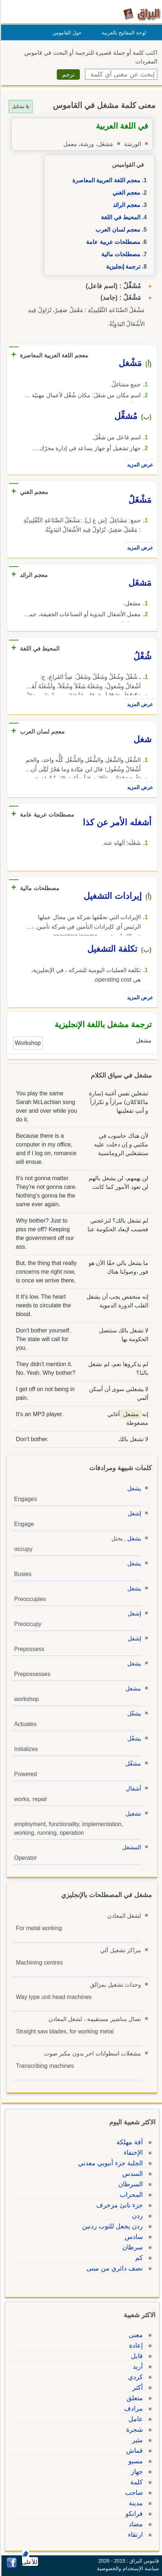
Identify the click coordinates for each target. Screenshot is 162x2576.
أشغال (132, 1788)
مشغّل (132, 1763)
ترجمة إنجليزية (122, 267)
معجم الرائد (125, 205)
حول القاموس (66, 33)
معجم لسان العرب (116, 230)
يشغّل (133, 1713)
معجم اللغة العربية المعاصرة (105, 180)
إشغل (133, 1513)
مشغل (132, 1688)
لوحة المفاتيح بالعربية (123, 33)
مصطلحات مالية (119, 254)
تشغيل (132, 1813)
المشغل (130, 1847)
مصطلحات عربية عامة (112, 242)
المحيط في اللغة (119, 217)
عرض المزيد (139, 465)
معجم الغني (125, 193)
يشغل (133, 1488)
